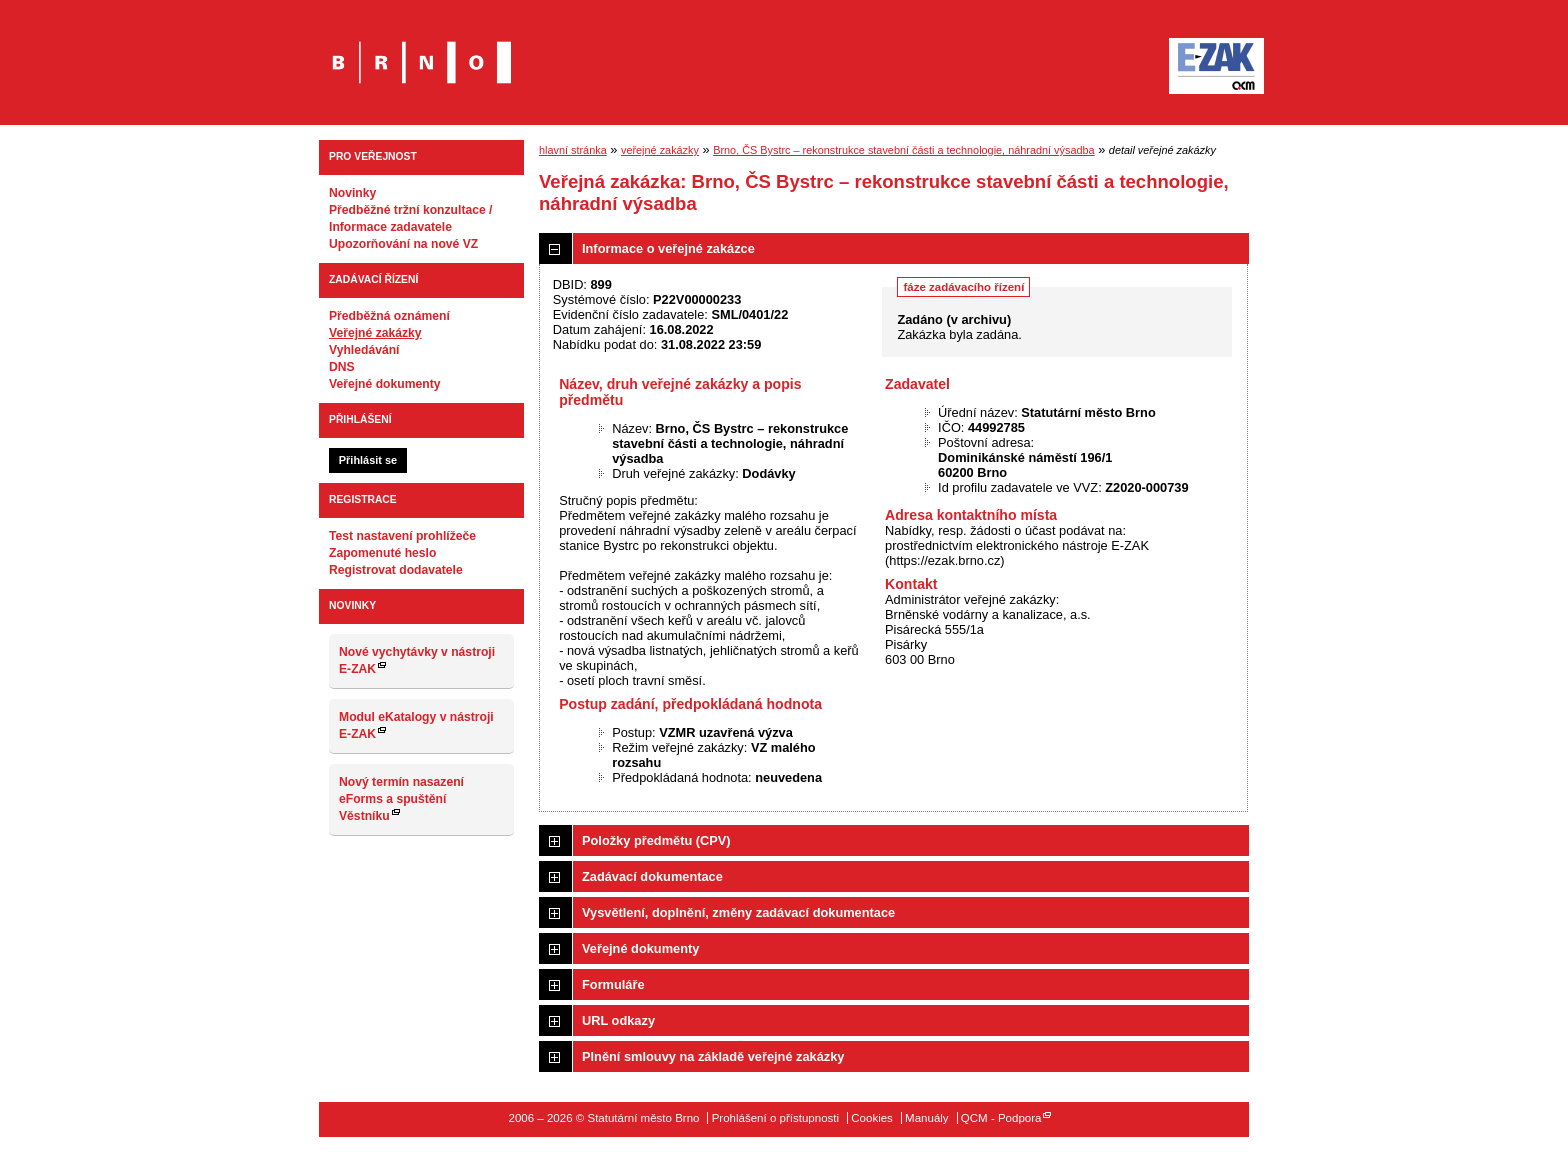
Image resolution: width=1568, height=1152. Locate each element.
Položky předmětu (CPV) (656, 840)
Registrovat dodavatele (396, 570)
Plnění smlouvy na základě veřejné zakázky (713, 1056)
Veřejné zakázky (375, 333)
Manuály (927, 1118)
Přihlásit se (368, 460)
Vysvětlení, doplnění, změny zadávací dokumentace (738, 912)
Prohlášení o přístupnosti (775, 1118)
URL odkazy (618, 1020)
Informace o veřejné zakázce (668, 248)
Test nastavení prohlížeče (402, 536)
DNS (342, 367)
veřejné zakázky (660, 150)
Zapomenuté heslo (382, 553)
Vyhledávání (364, 350)
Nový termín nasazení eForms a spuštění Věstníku (401, 799)
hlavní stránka (573, 150)
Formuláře (613, 984)
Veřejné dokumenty (384, 384)
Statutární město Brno (421, 48)
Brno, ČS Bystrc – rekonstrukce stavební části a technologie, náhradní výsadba (903, 150)
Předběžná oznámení (389, 316)
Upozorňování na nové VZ (403, 244)
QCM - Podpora (1001, 1118)
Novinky (352, 193)
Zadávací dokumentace (652, 876)
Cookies (872, 1118)
